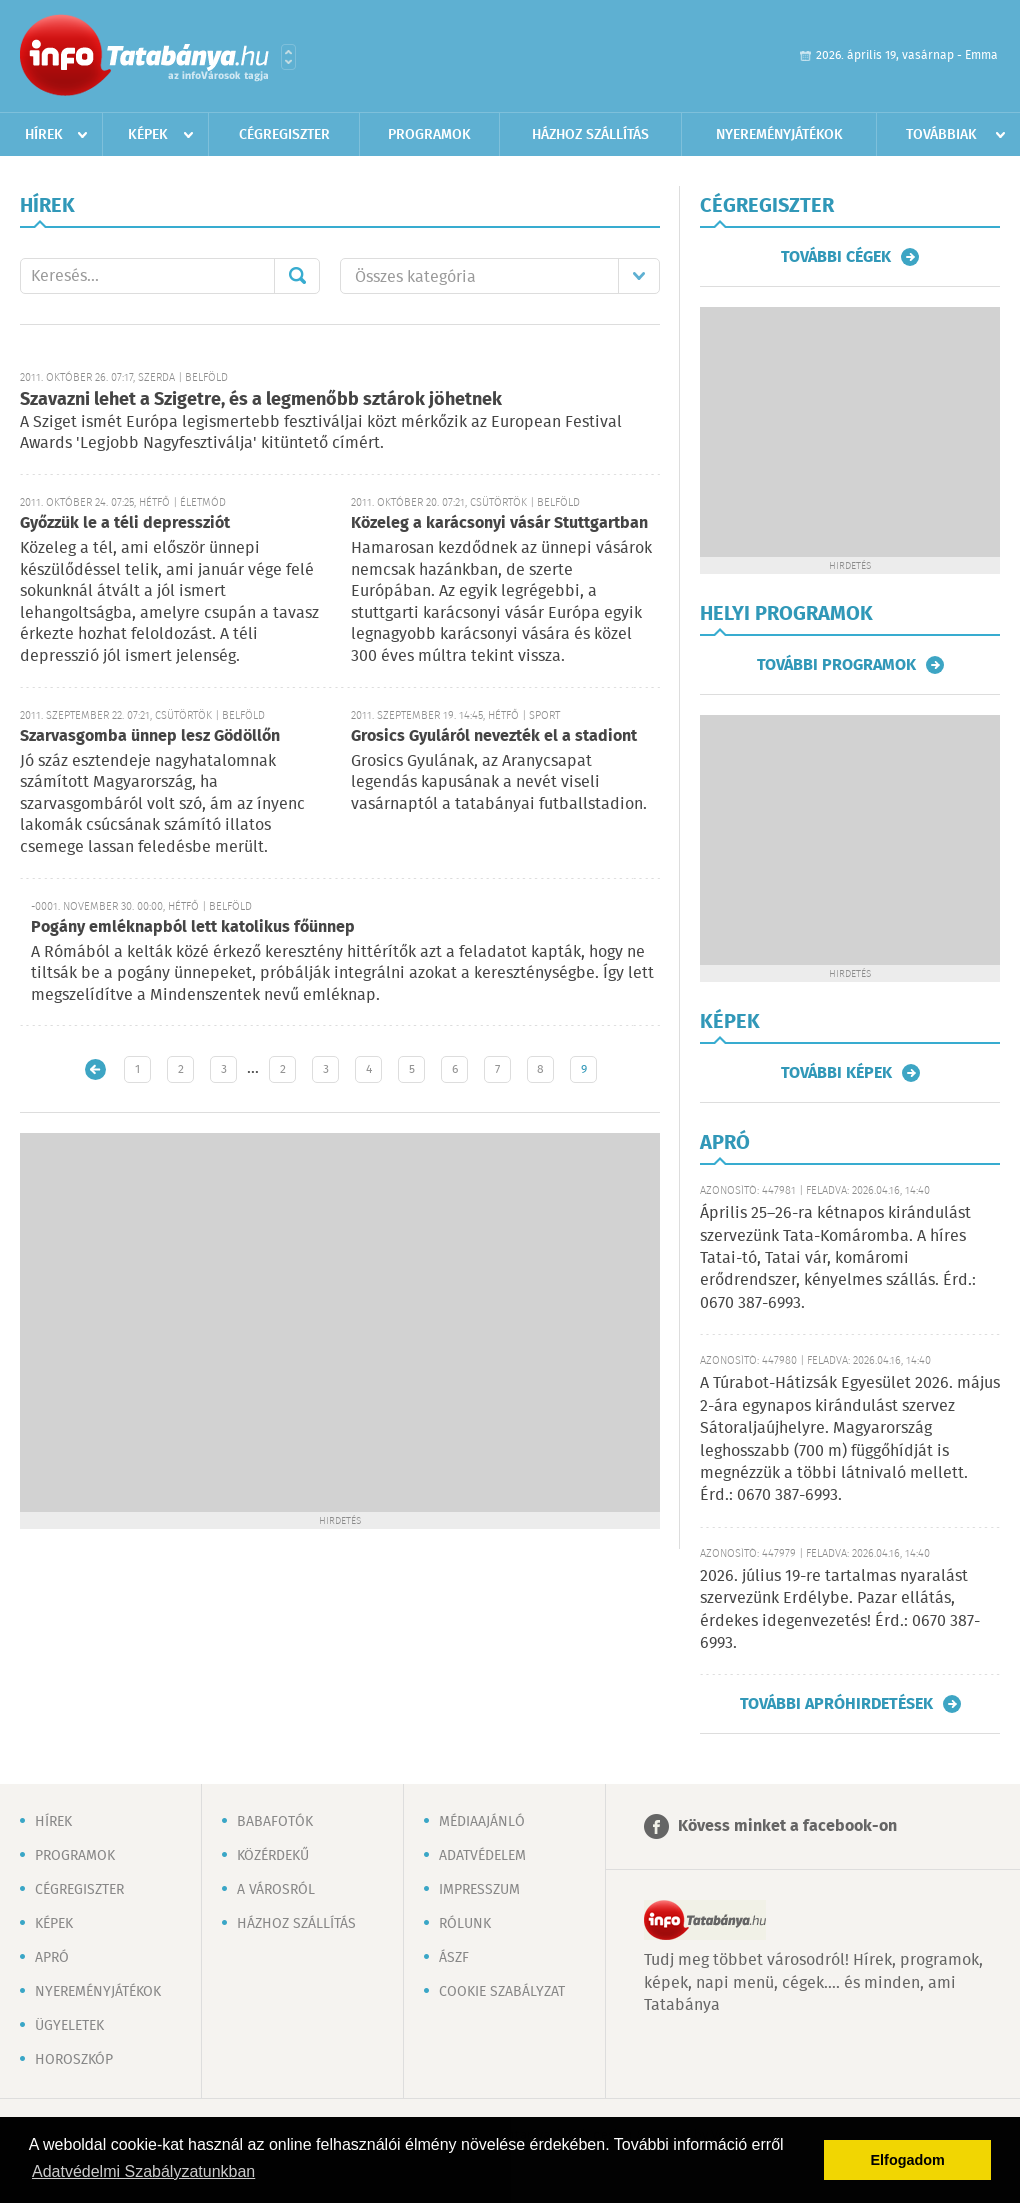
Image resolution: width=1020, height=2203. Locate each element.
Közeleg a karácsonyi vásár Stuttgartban (499, 523)
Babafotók (275, 1822)
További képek (836, 1073)
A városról (276, 1890)
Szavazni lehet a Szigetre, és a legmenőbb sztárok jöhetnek (261, 400)
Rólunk (465, 1924)
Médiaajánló (482, 1822)
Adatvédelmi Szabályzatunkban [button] (143, 2171)
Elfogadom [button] (908, 2160)
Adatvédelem (482, 1856)
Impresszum (479, 1890)
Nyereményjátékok (779, 135)
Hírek (44, 135)
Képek (148, 135)
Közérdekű (273, 1856)
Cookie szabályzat (502, 1992)
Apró (52, 1958)
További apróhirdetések (836, 1704)
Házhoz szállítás (590, 135)
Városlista (288, 57)
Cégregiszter (284, 135)
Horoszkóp (74, 2060)
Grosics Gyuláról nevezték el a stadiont (494, 736)
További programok (836, 665)
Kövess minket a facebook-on (787, 1826)
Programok (429, 135)
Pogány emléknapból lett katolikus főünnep (193, 927)
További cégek (836, 257)
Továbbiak (941, 135)
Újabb (95, 1069)
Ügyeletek (69, 2026)
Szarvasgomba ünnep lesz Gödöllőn (150, 736)
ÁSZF (454, 1958)
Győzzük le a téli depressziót (125, 523)
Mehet (297, 276)
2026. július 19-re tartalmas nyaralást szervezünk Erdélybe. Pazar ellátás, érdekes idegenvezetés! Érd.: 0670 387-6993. (840, 1610)
